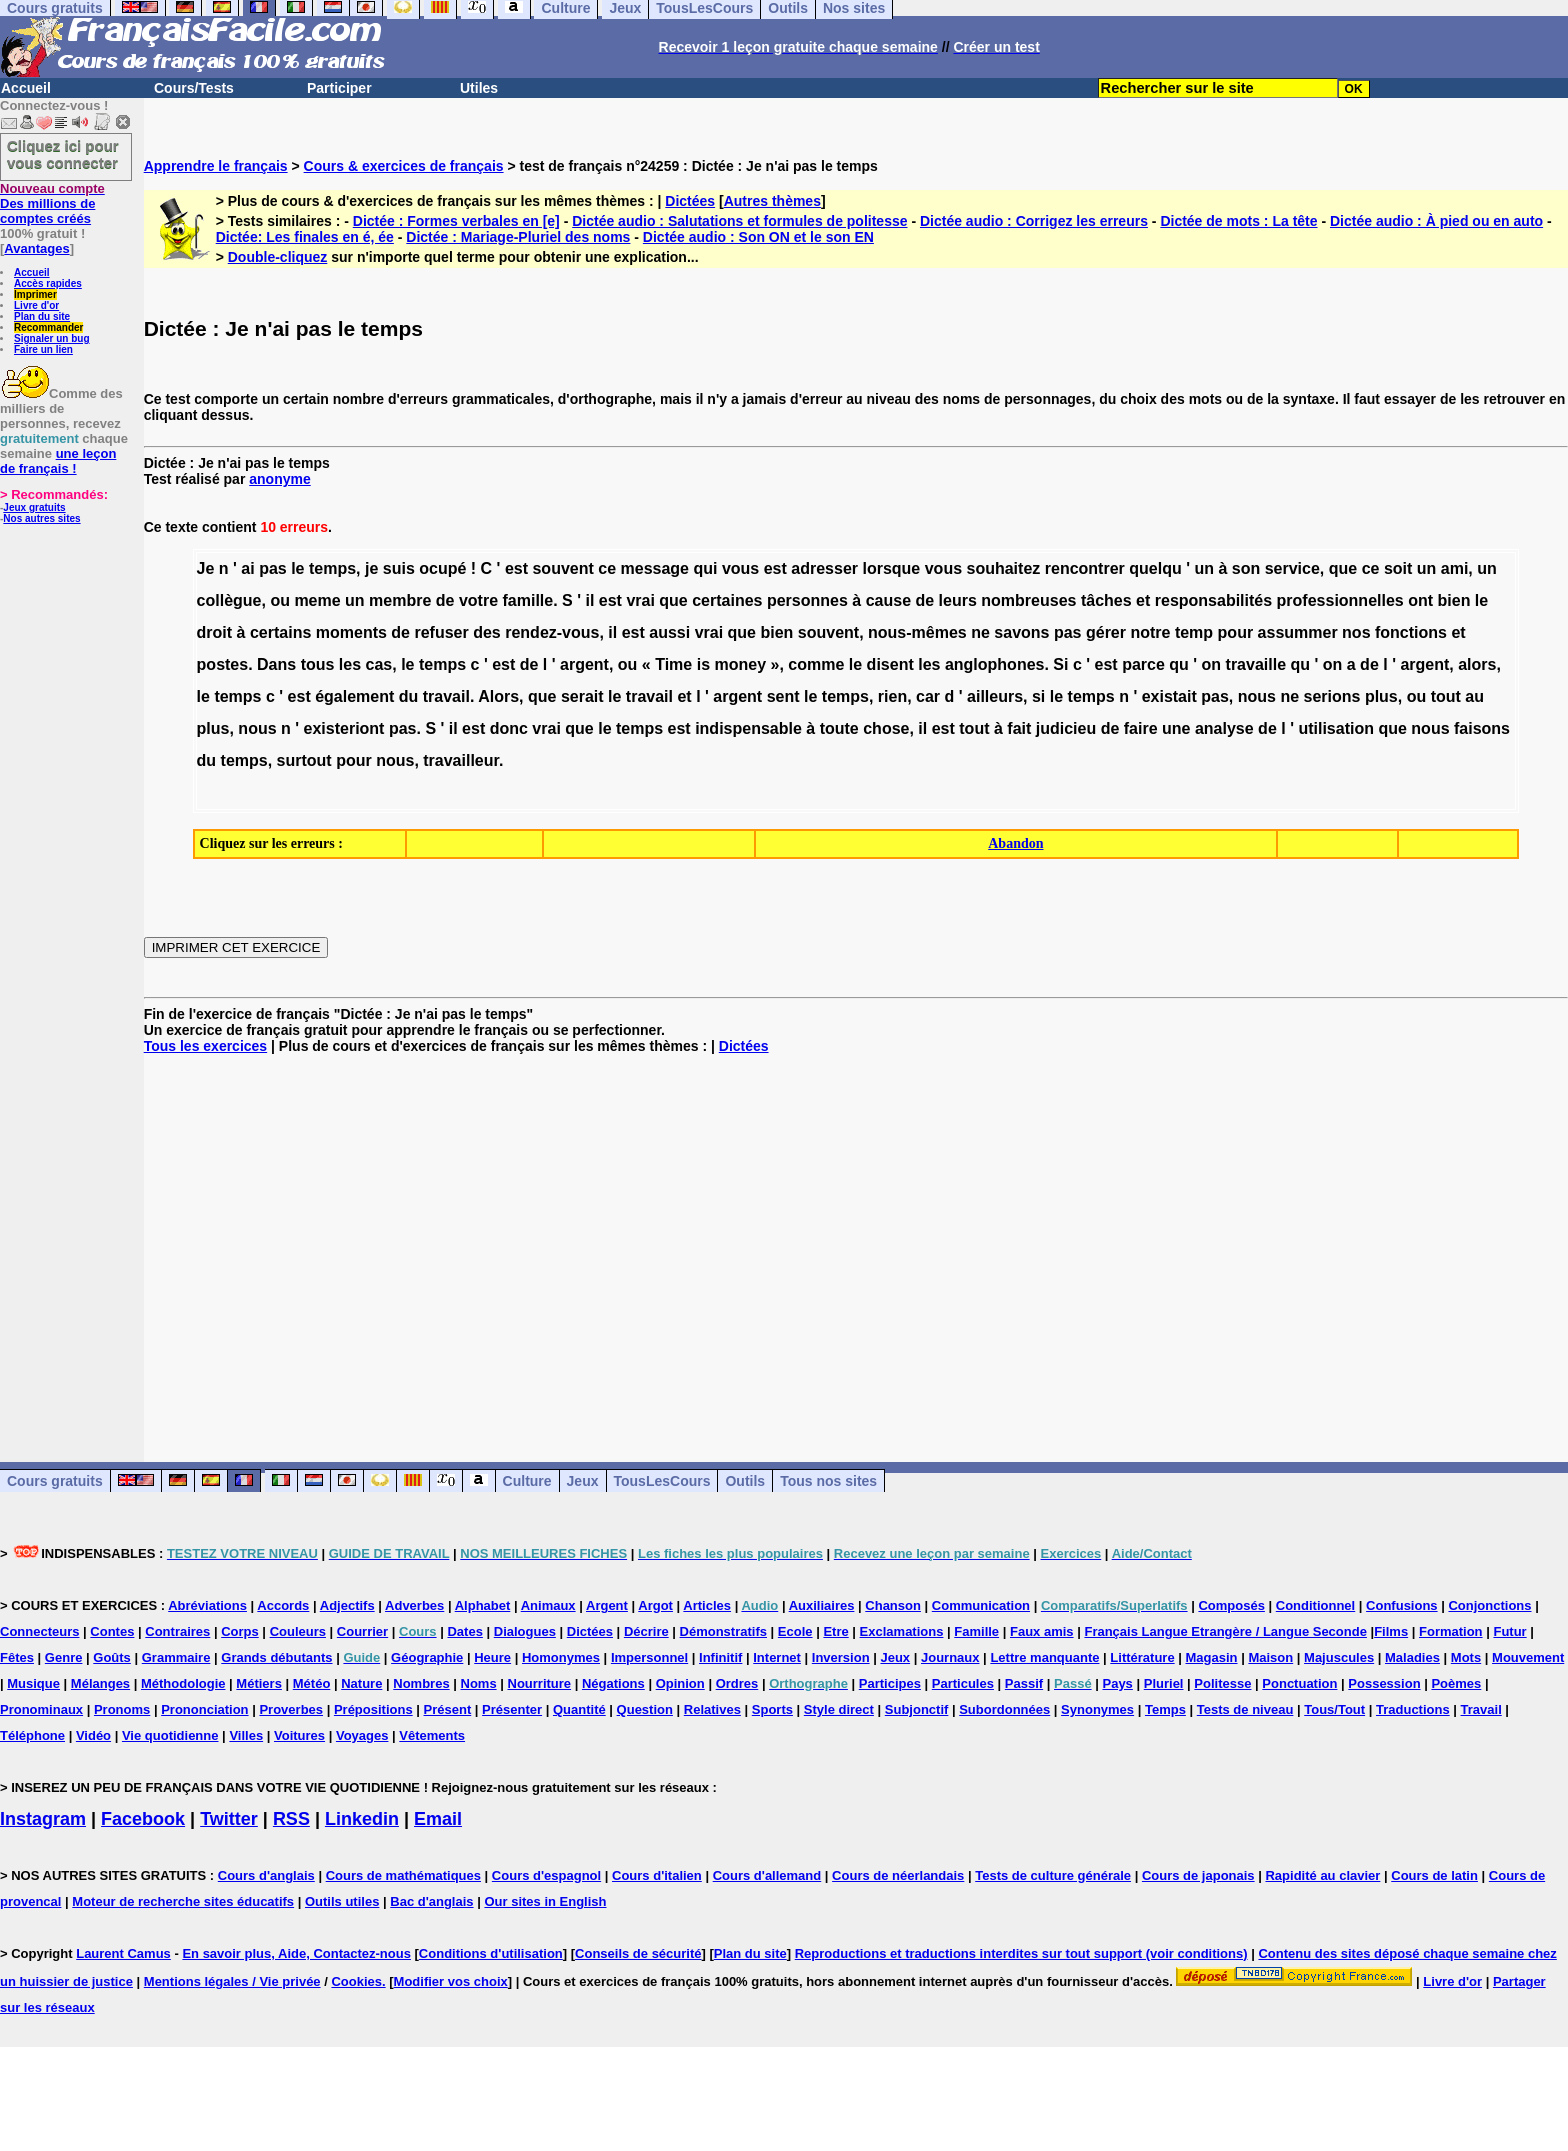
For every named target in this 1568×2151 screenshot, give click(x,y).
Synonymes (1097, 1709)
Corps (240, 1631)
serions (1332, 696)
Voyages (362, 1735)
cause (888, 600)
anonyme (279, 479)
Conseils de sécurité (638, 1953)
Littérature (1142, 1657)
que (1343, 568)
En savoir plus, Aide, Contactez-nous (296, 1953)
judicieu (1066, 728)
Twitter (229, 1819)
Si (1060, 664)
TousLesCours (662, 1481)
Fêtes (17, 1657)
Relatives (712, 1709)
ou (280, 600)
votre (478, 600)
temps (332, 568)
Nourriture (540, 1683)
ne (980, 632)
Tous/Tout (1334, 1709)
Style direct (839, 1709)
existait (1169, 696)
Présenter (512, 1709)
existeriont (344, 728)
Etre (835, 1631)
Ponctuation (1299, 1683)
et (1143, 600)
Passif (1024, 1683)
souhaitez (1004, 568)
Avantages (36, 248)
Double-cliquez (278, 257)
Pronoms (122, 1709)
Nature (361, 1683)
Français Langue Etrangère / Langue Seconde (1225, 1631)
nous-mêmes (917, 632)
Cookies (356, 1981)
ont (1420, 600)
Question (645, 1709)
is (703, 664)
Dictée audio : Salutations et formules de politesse (739, 221)
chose (886, 728)
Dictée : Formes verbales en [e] (456, 221)
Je (206, 568)
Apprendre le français (216, 166)
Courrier (362, 1631)
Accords (283, 1605)
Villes (246, 1735)
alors (1477, 664)
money (741, 664)
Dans (276, 664)
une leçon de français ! (58, 461)
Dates (464, 1631)
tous (318, 664)
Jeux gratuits (34, 507)
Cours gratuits (55, 1481)
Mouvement (1528, 1657)
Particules (963, 1683)
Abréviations (207, 1605)
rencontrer (1085, 568)
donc (509, 728)
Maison (1270, 1657)
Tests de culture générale (1053, 1875)
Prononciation (204, 1709)
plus (1381, 696)
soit (1398, 568)
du (409, 696)
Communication (981, 1605)
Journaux (950, 1657)
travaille (1256, 664)
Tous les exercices (205, 1046)
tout (1446, 696)
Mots (1466, 1657)
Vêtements (432, 1735)
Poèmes (1456, 1683)
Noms (479, 1683)
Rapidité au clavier (1322, 1875)
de (445, 600)
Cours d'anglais (266, 1875)
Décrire (646, 1631)
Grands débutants (276, 1657)
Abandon (1015, 843)
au (1474, 696)
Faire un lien (43, 349)
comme (816, 664)
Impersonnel (649, 1657)
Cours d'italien (657, 1875)
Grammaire (176, 1657)
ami (1455, 568)
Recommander (48, 327)
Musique (33, 1683)
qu (1179, 664)
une (1176, 728)
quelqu (1155, 568)
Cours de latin (1434, 1875)
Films (1391, 1631)
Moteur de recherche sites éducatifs (183, 1901)
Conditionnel (1315, 1605)
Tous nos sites (828, 1481)
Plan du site (42, 316)
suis (399, 568)
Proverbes (291, 1709)
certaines (727, 600)
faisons (1482, 728)
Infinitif (720, 1657)
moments (351, 632)
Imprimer (35, 294)
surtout (304, 760)
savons (1021, 632)
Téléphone (32, 1735)
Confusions (1402, 1605)
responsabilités (1213, 600)
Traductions (1413, 1709)
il (589, 600)
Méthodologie (183, 1683)
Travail (1481, 1709)
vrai (640, 600)
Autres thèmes (772, 201)
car (928, 696)
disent (890, 664)
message (655, 568)
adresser (824, 568)
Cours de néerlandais (898, 1875)
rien (892, 696)
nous (1257, 696)
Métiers (259, 1683)
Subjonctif (917, 1709)
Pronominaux (41, 1709)
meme (317, 600)
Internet (777, 1657)
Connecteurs (39, 1631)
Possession (1384, 1683)
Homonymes (561, 1657)
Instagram (43, 1819)
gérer (1106, 632)
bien (1454, 600)
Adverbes (414, 1605)
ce (607, 568)
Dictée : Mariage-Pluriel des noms (518, 237)
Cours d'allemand (767, 1875)
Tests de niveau (1245, 1709)
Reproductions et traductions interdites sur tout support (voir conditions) (1021, 1953)
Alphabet (483, 1605)
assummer (1298, 632)
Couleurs (298, 1631)
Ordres (737, 1683)
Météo (312, 1683)
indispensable (748, 728)
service (1292, 568)
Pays (1117, 1683)
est (516, 568)
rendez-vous (552, 632)
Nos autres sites (41, 518)
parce (1143, 664)
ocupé (442, 568)
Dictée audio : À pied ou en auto (1436, 221)
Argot (655, 1605)
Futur (1509, 1631)
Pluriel (1164, 1683)
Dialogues (525, 1631)
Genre (64, 1657)
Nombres (421, 1683)
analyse (1224, 728)
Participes (890, 1683)
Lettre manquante (1044, 1657)
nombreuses (1028, 600)
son (1246, 568)
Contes (112, 1631)
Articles (707, 1605)
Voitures (299, 1735)
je (371, 568)
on (1212, 664)
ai (247, 568)
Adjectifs (347, 1605)
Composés (1231, 1605)
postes (223, 664)
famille (527, 600)
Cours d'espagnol (546, 1875)
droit (215, 632)
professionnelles (1340, 600)
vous (740, 568)
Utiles (479, 88)
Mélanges (100, 1683)
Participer (339, 88)
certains (280, 632)
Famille (976, 1631)
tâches (1106, 600)
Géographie (427, 1657)
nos (1356, 632)
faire (1141, 728)
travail (446, 696)
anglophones (995, 664)
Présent (448, 1709)
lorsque (891, 568)
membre (400, 600)
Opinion (680, 1683)
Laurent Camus (123, 1953)
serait (582, 696)
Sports (772, 1709)
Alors (498, 696)
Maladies (1412, 1657)
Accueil (26, 88)
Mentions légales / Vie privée (232, 1981)
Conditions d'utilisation (491, 1953)
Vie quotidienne (170, 1735)
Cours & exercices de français (404, 166)
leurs (958, 600)
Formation (1451, 1631)
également (354, 696)
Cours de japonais (1198, 1875)
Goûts (112, 1657)
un (1204, 568)
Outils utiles (342, 1901)
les (350, 664)
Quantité (579, 1709)
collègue (229, 600)
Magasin (1212, 1657)
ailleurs (995, 696)
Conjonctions (1489, 1605)
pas (273, 568)
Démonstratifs (723, 1631)
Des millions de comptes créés (52, 203)
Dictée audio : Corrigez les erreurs (1034, 221)
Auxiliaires (822, 1605)
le (297, 568)
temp (1194, 632)
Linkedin (362, 1819)
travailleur (461, 760)
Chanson (893, 1605)
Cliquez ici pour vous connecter (63, 154)
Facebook (143, 1819)
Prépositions (373, 1709)
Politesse (1222, 1683)
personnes (807, 600)
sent (783, 696)
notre (1150, 632)
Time (673, 664)
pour (1236, 632)
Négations (613, 1683)
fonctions (1411, 632)
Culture (527, 1481)
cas (379, 664)
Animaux (548, 1605)
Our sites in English (545, 1901)
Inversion (841, 1657)
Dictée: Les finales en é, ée (305, 237)
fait (1019, 728)
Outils (745, 1481)
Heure (492, 1657)
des (487, 632)
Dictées (690, 201)
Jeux (583, 1481)
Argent (607, 1605)
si (1038, 696)
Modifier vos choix (451, 1981)
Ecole (795, 1631)
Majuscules (1339, 1657)
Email (438, 1819)
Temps (1165, 1709)
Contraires (177, 1631)
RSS (291, 1819)
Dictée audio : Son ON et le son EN (758, 237)
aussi (669, 632)
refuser (441, 632)
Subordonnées (1004, 1709)
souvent (562, 568)
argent (584, 664)
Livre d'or (36, 305)
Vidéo (93, 1735)
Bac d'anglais (431, 1901)
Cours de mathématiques (403, 1875)
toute (839, 728)
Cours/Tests (194, 88)
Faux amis (1042, 1631)
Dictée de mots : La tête (1238, 221)
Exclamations (902, 1631)
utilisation (1336, 728)
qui (705, 568)
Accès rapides (48, 283)
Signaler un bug (52, 338)
